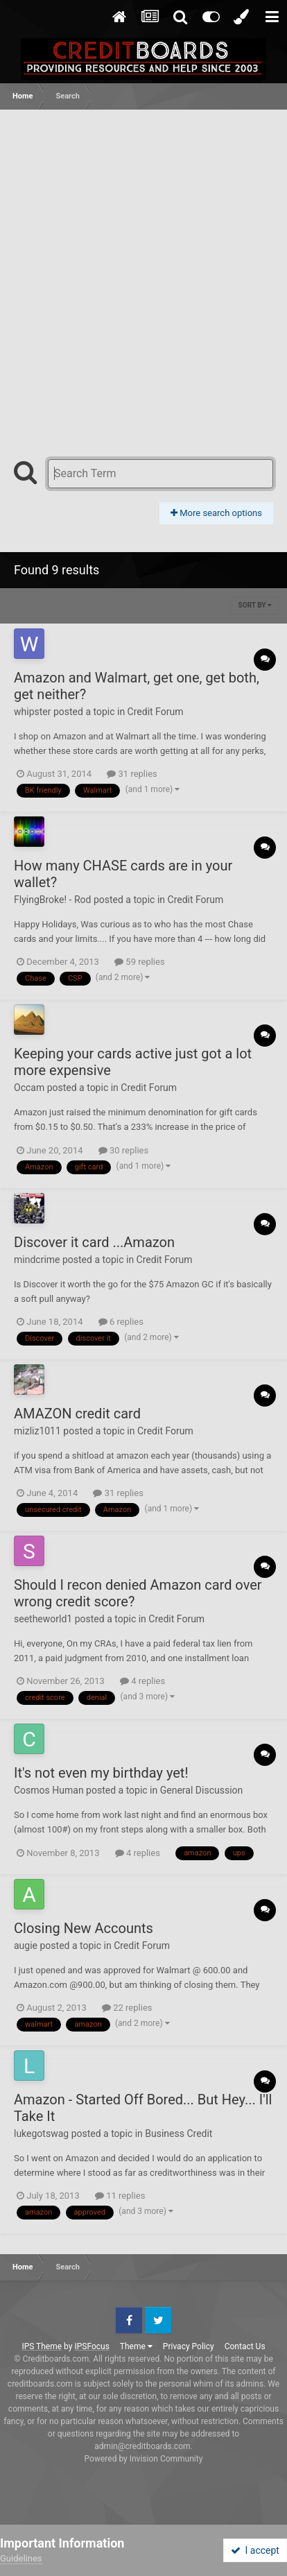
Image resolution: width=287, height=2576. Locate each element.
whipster (32, 711)
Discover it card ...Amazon (94, 1242)
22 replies (127, 2007)
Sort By (255, 605)
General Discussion (201, 1790)
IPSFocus (91, 2346)
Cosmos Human (49, 1790)
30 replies (123, 1150)
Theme (136, 2346)
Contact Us (245, 2346)
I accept (255, 2550)
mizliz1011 (37, 1430)
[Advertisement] (143, 260)
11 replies (120, 2195)
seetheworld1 (43, 1618)
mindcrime (37, 1259)
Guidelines (21, 2558)
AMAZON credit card (77, 1413)
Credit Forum (156, 711)
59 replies (139, 961)
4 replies (142, 1681)
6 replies (121, 1321)
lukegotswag (41, 2133)
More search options (216, 513)
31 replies (132, 773)
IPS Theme (41, 2346)
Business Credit (178, 2133)
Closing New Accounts (83, 1928)
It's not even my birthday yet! (101, 1772)
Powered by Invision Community (144, 2459)
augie (25, 1945)
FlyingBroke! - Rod (52, 899)
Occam (29, 1087)
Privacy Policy (188, 2346)
